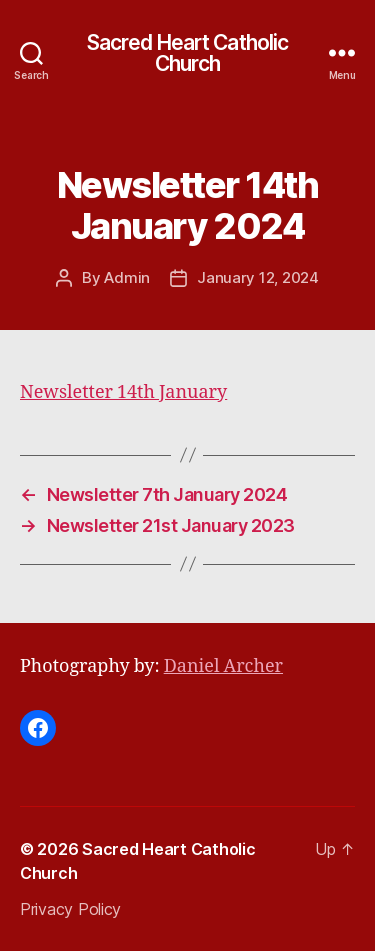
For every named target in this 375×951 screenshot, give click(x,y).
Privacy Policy (70, 909)
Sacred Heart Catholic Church (188, 53)
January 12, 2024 (258, 277)
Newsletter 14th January (123, 392)
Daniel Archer (223, 666)
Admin (127, 277)
